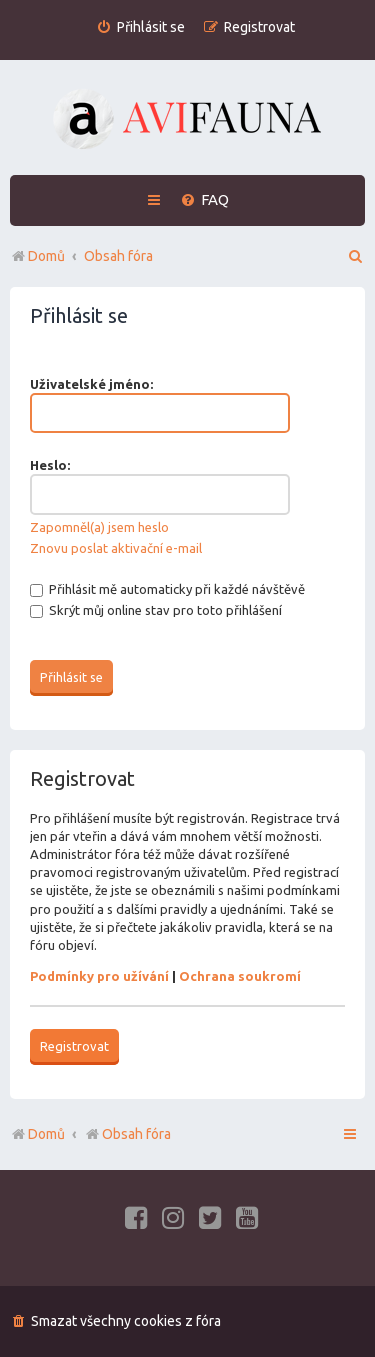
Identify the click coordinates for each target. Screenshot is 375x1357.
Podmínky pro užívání (99, 976)
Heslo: (50, 465)
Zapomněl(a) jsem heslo (99, 527)
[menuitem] (140, 27)
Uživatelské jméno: (91, 384)
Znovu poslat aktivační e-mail (116, 548)
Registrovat (74, 1046)
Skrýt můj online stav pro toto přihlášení (156, 610)
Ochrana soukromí (240, 976)
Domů (46, 1134)
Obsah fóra (127, 1134)
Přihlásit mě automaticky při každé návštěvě (167, 589)
